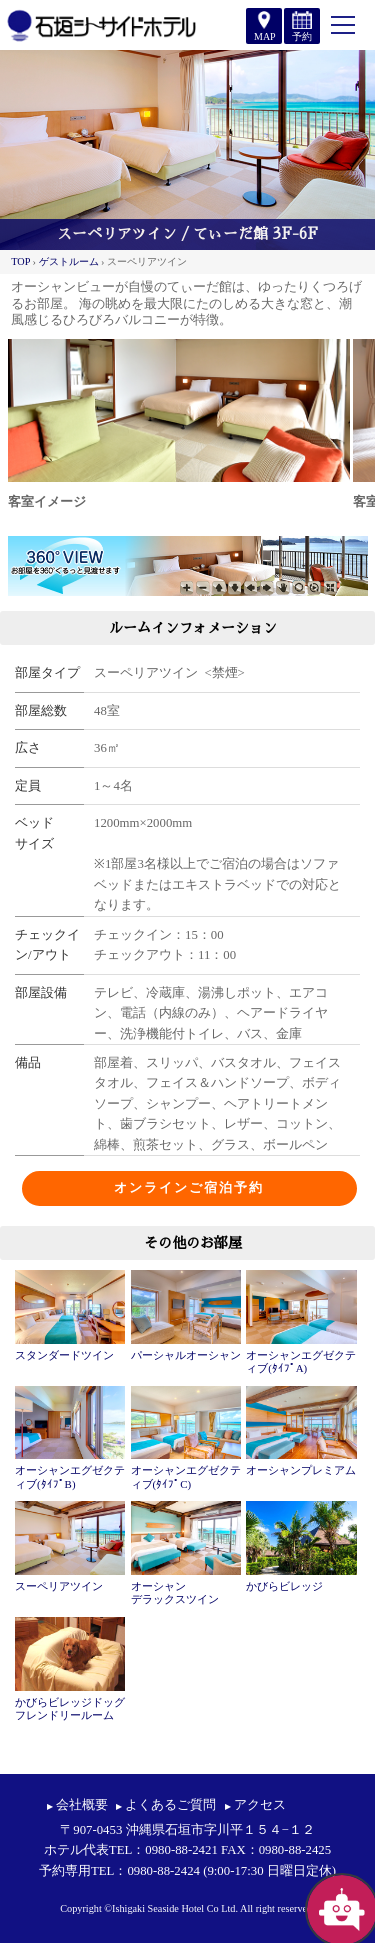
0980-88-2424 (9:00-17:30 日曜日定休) (231, 1871)
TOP (20, 261)
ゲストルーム (69, 261)
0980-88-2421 (181, 1850)
